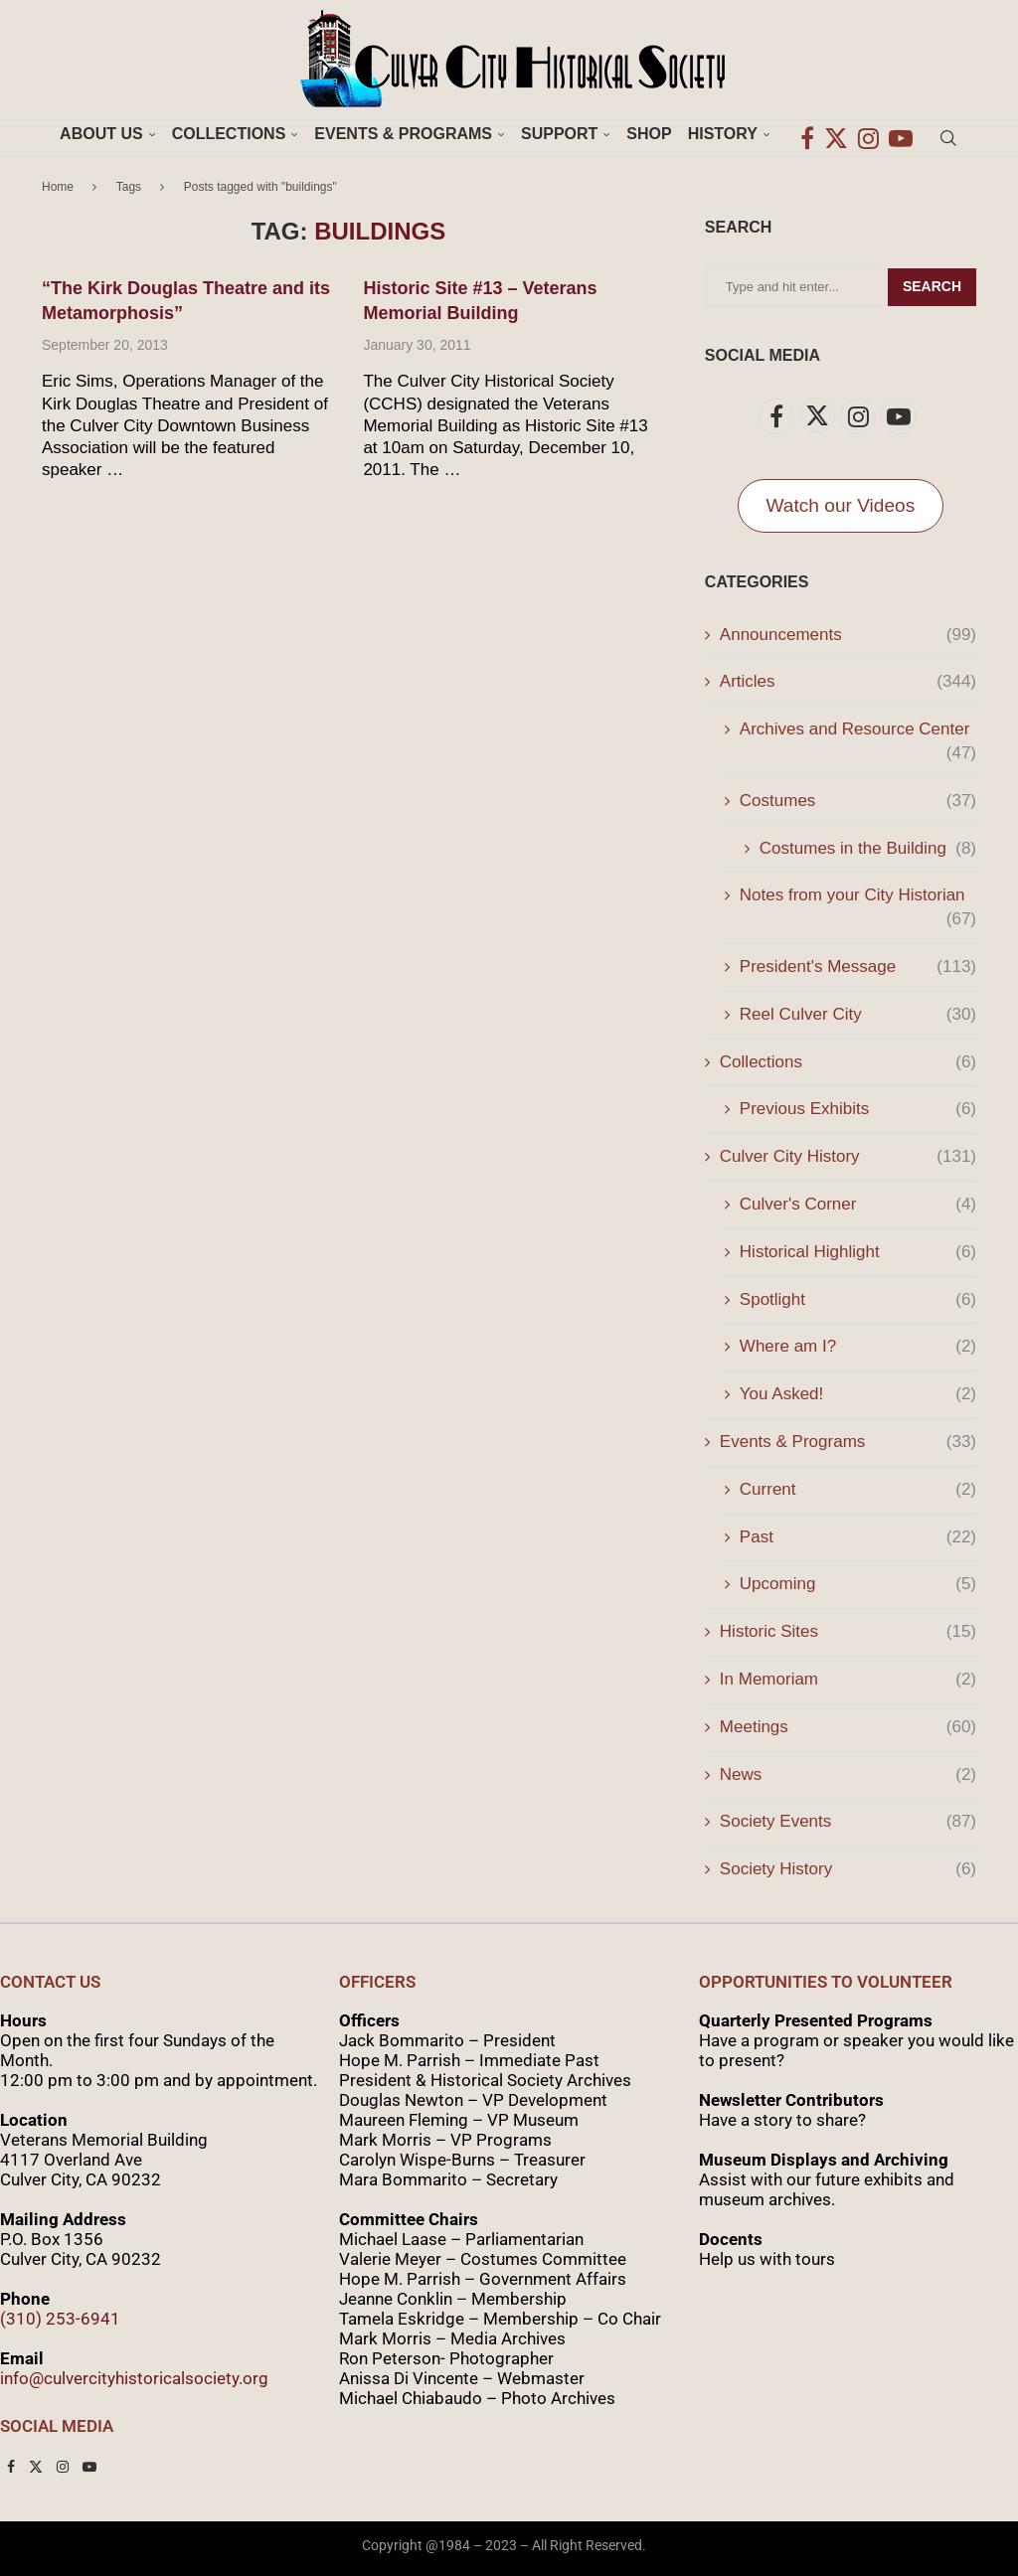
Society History (848, 1869)
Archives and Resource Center (858, 730)
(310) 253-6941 (60, 2319)
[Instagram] (868, 134)
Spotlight (858, 1300)
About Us (101, 133)
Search (932, 286)
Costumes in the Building (868, 849)
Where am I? (858, 1347)
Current (858, 1490)
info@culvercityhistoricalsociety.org (134, 2378)
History (723, 133)
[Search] (948, 134)
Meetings (848, 1727)
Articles (848, 682)
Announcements (848, 635)
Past (858, 1537)
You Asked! (858, 1394)
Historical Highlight (858, 1252)
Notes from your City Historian (858, 896)
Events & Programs (403, 133)
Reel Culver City (858, 1015)
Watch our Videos (841, 505)
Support (559, 133)
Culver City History (848, 1157)
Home (58, 187)
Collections (229, 133)
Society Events (848, 1822)
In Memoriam (848, 1679)
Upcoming (858, 1584)
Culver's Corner (858, 1204)
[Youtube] (901, 134)
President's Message (858, 967)
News (848, 1775)
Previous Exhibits (858, 1109)
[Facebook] (807, 134)
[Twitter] (836, 134)
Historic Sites (848, 1632)
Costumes (858, 801)
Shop (648, 133)
